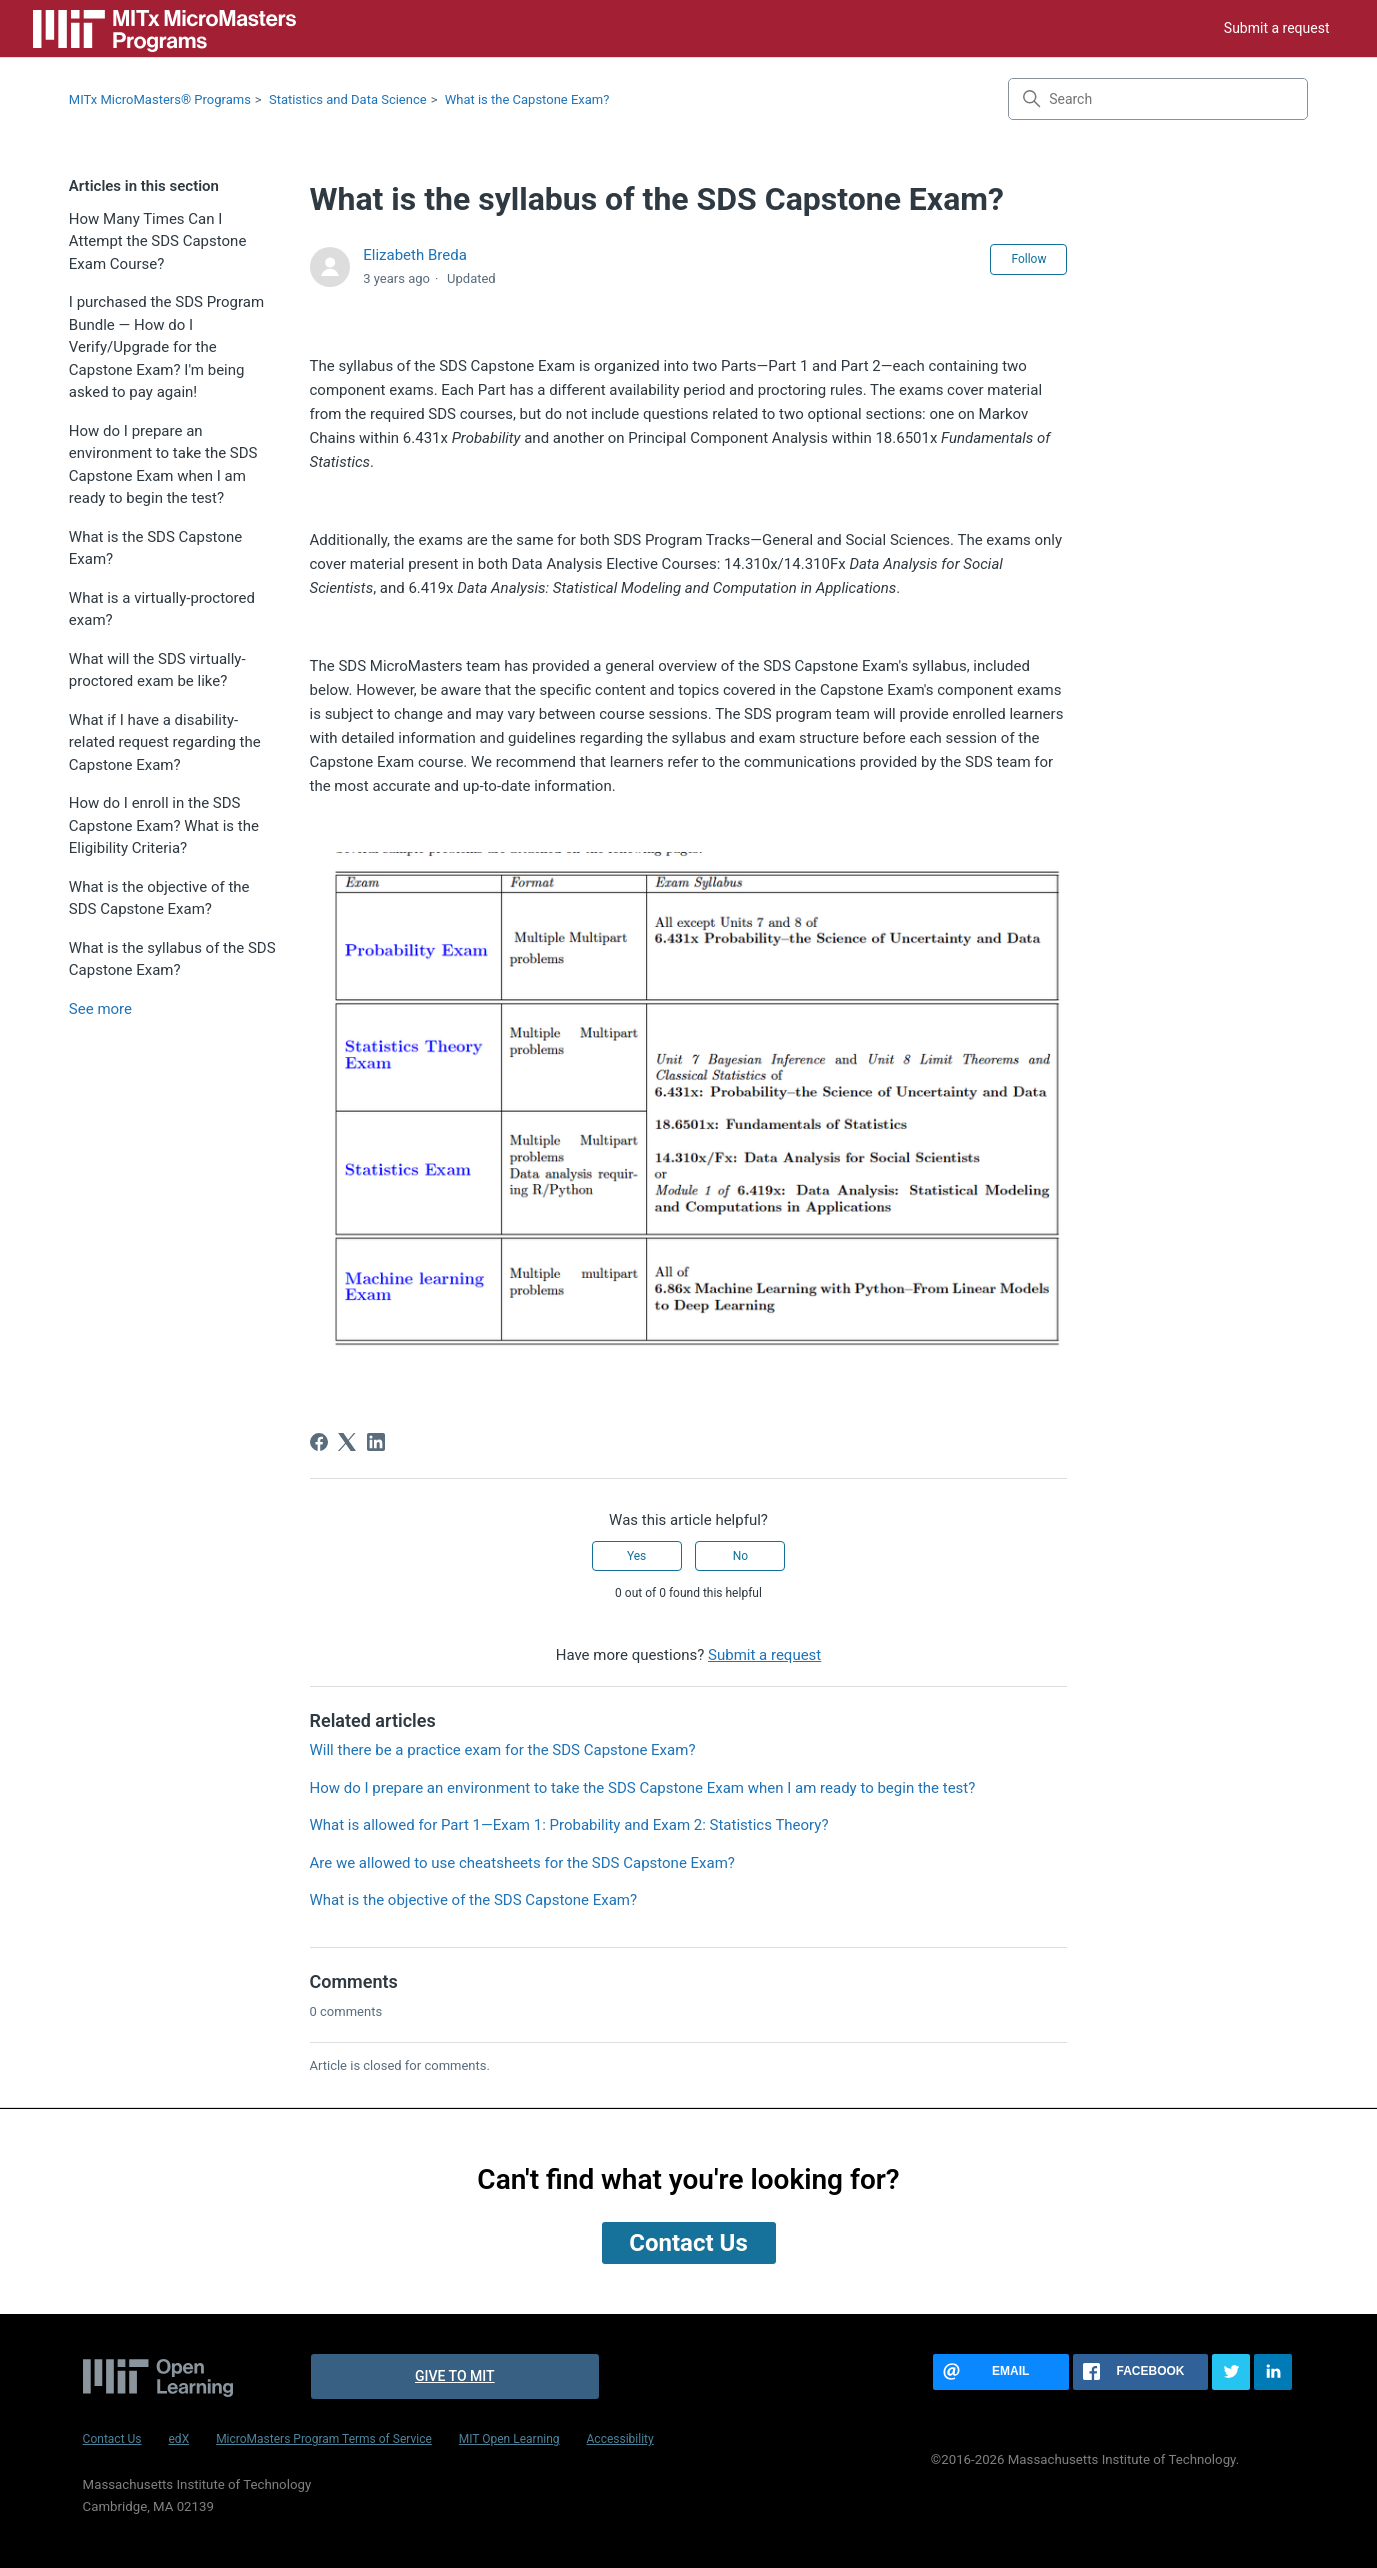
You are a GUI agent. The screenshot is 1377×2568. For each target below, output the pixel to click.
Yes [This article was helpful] (636, 1556)
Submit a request (1277, 28)
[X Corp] (347, 1442)
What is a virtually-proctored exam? (162, 609)
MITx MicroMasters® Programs (160, 99)
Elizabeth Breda (415, 255)
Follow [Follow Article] (1028, 259)
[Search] (1158, 99)
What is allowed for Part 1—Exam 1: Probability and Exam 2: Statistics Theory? (569, 1825)
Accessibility (620, 2439)
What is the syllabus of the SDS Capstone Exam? (172, 959)
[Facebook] (319, 1442)
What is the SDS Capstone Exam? (155, 548)
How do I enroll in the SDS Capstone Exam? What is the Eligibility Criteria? (164, 825)
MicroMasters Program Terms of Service (324, 2439)
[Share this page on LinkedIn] (1273, 2372)
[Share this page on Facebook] (1141, 2372)
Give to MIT (455, 2376)
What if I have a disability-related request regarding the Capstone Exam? (165, 742)
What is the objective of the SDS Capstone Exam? (159, 898)
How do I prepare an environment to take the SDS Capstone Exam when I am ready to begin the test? (163, 465)
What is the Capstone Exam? (527, 99)
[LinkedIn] (376, 1442)
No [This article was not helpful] (740, 1556)
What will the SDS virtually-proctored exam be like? (157, 670)
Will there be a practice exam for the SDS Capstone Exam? (503, 1750)
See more (100, 1009)
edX (179, 2439)
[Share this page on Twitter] (1231, 2372)
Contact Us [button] (688, 2243)
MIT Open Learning (509, 2439)
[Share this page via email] (1001, 2372)
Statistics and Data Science (348, 99)
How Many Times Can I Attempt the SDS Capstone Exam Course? (158, 241)
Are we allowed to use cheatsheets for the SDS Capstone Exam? (522, 1863)
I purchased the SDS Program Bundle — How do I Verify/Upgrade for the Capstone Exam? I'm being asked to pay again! (166, 347)
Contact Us (112, 2439)
